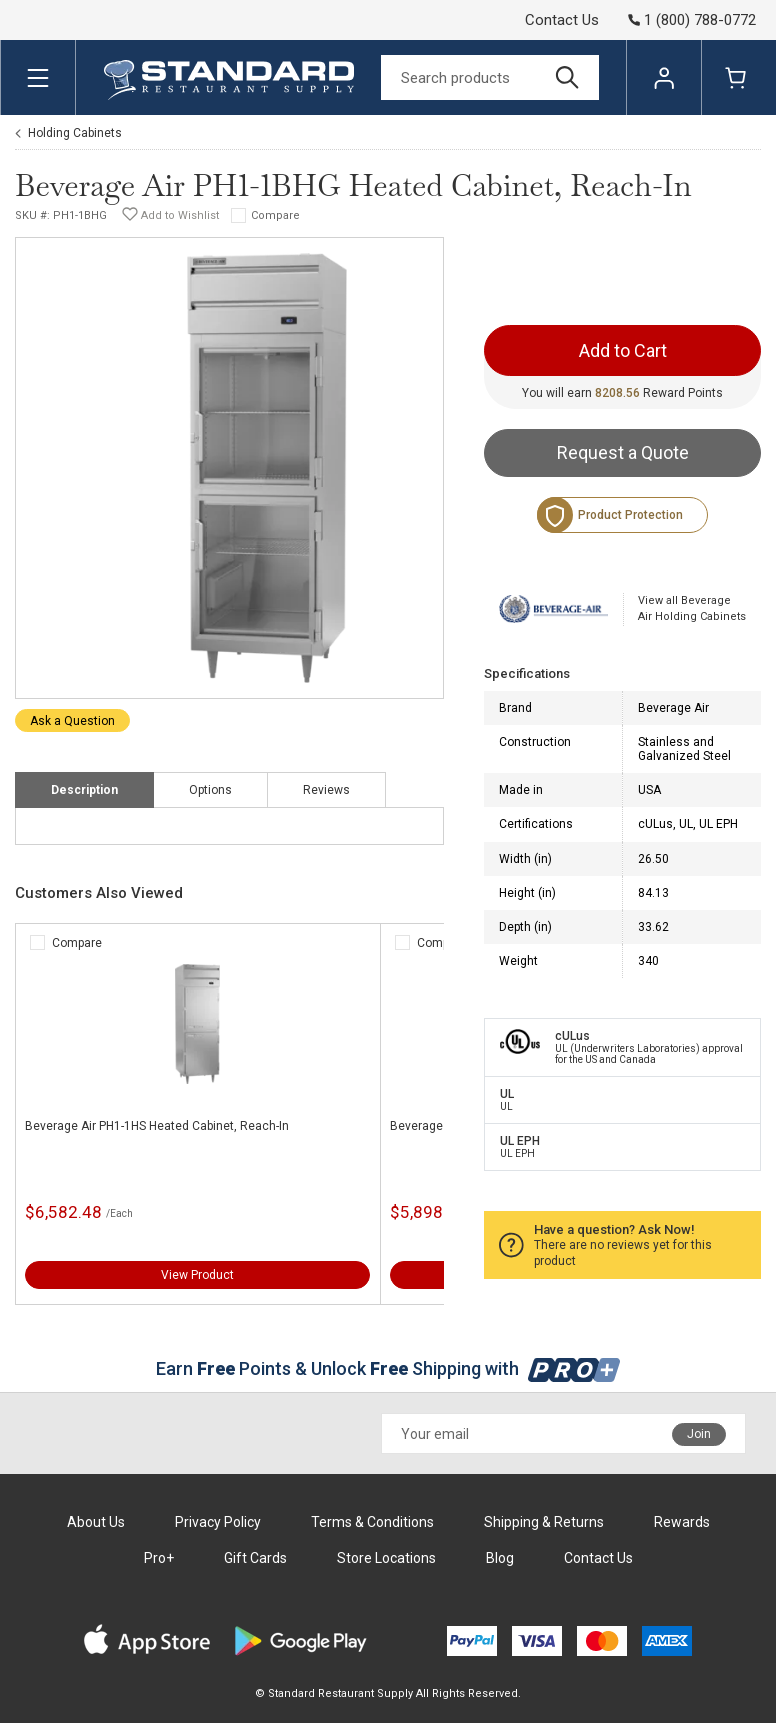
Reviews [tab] (326, 790)
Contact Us (562, 20)
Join (699, 1434)
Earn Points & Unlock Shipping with (388, 1368)
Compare (275, 215)
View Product (197, 1275)
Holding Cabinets (75, 133)
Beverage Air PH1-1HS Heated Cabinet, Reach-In (157, 1126)
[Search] (490, 77)
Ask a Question (72, 721)
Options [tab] (210, 790)
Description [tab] (84, 790)
